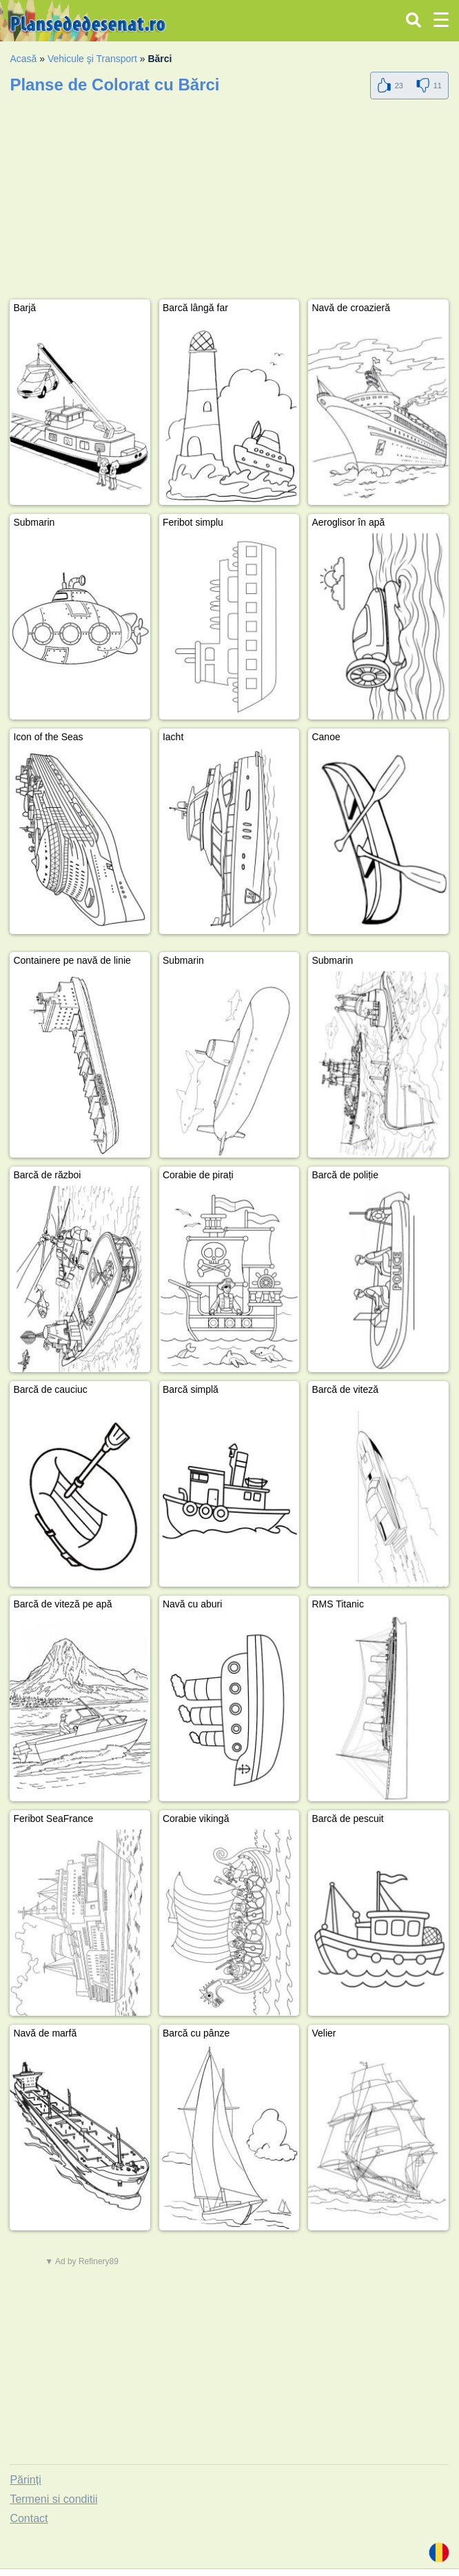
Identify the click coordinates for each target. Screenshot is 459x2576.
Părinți (25, 2480)
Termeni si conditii (53, 2499)
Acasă (23, 58)
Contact (29, 2518)
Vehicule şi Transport (92, 58)
